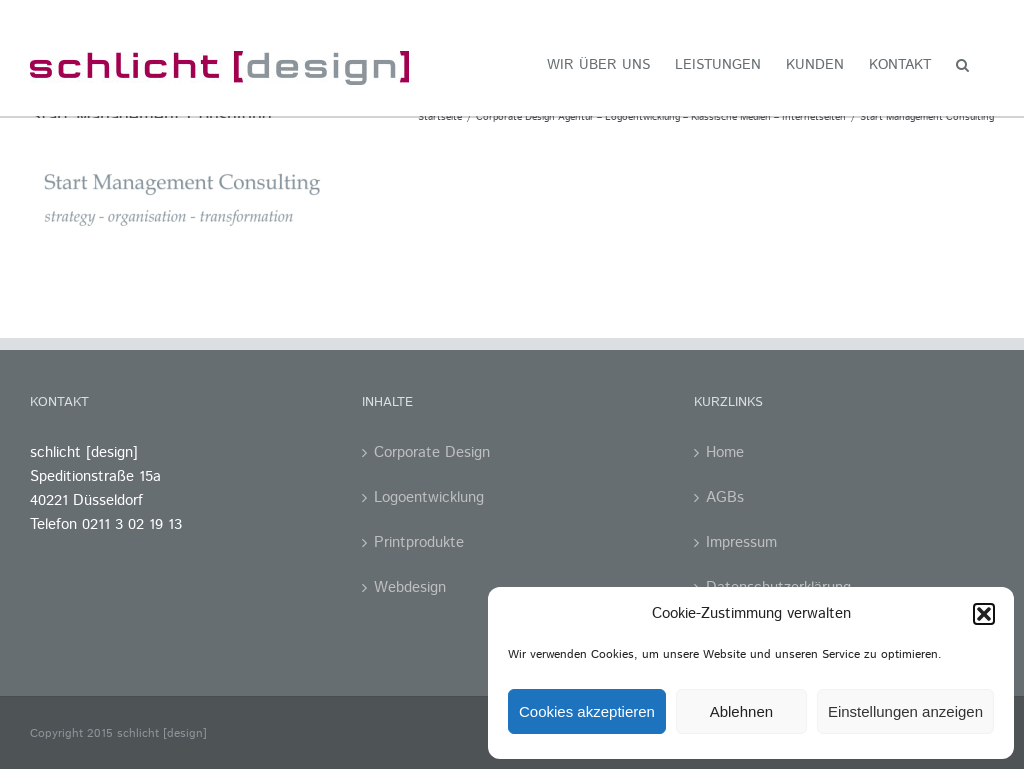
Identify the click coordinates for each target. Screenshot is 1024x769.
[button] (984, 614)
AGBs (725, 497)
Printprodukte (419, 542)
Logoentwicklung (429, 497)
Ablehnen (741, 711)
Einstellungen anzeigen (905, 711)
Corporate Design (432, 452)
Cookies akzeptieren (587, 711)
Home (725, 452)
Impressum (741, 542)
